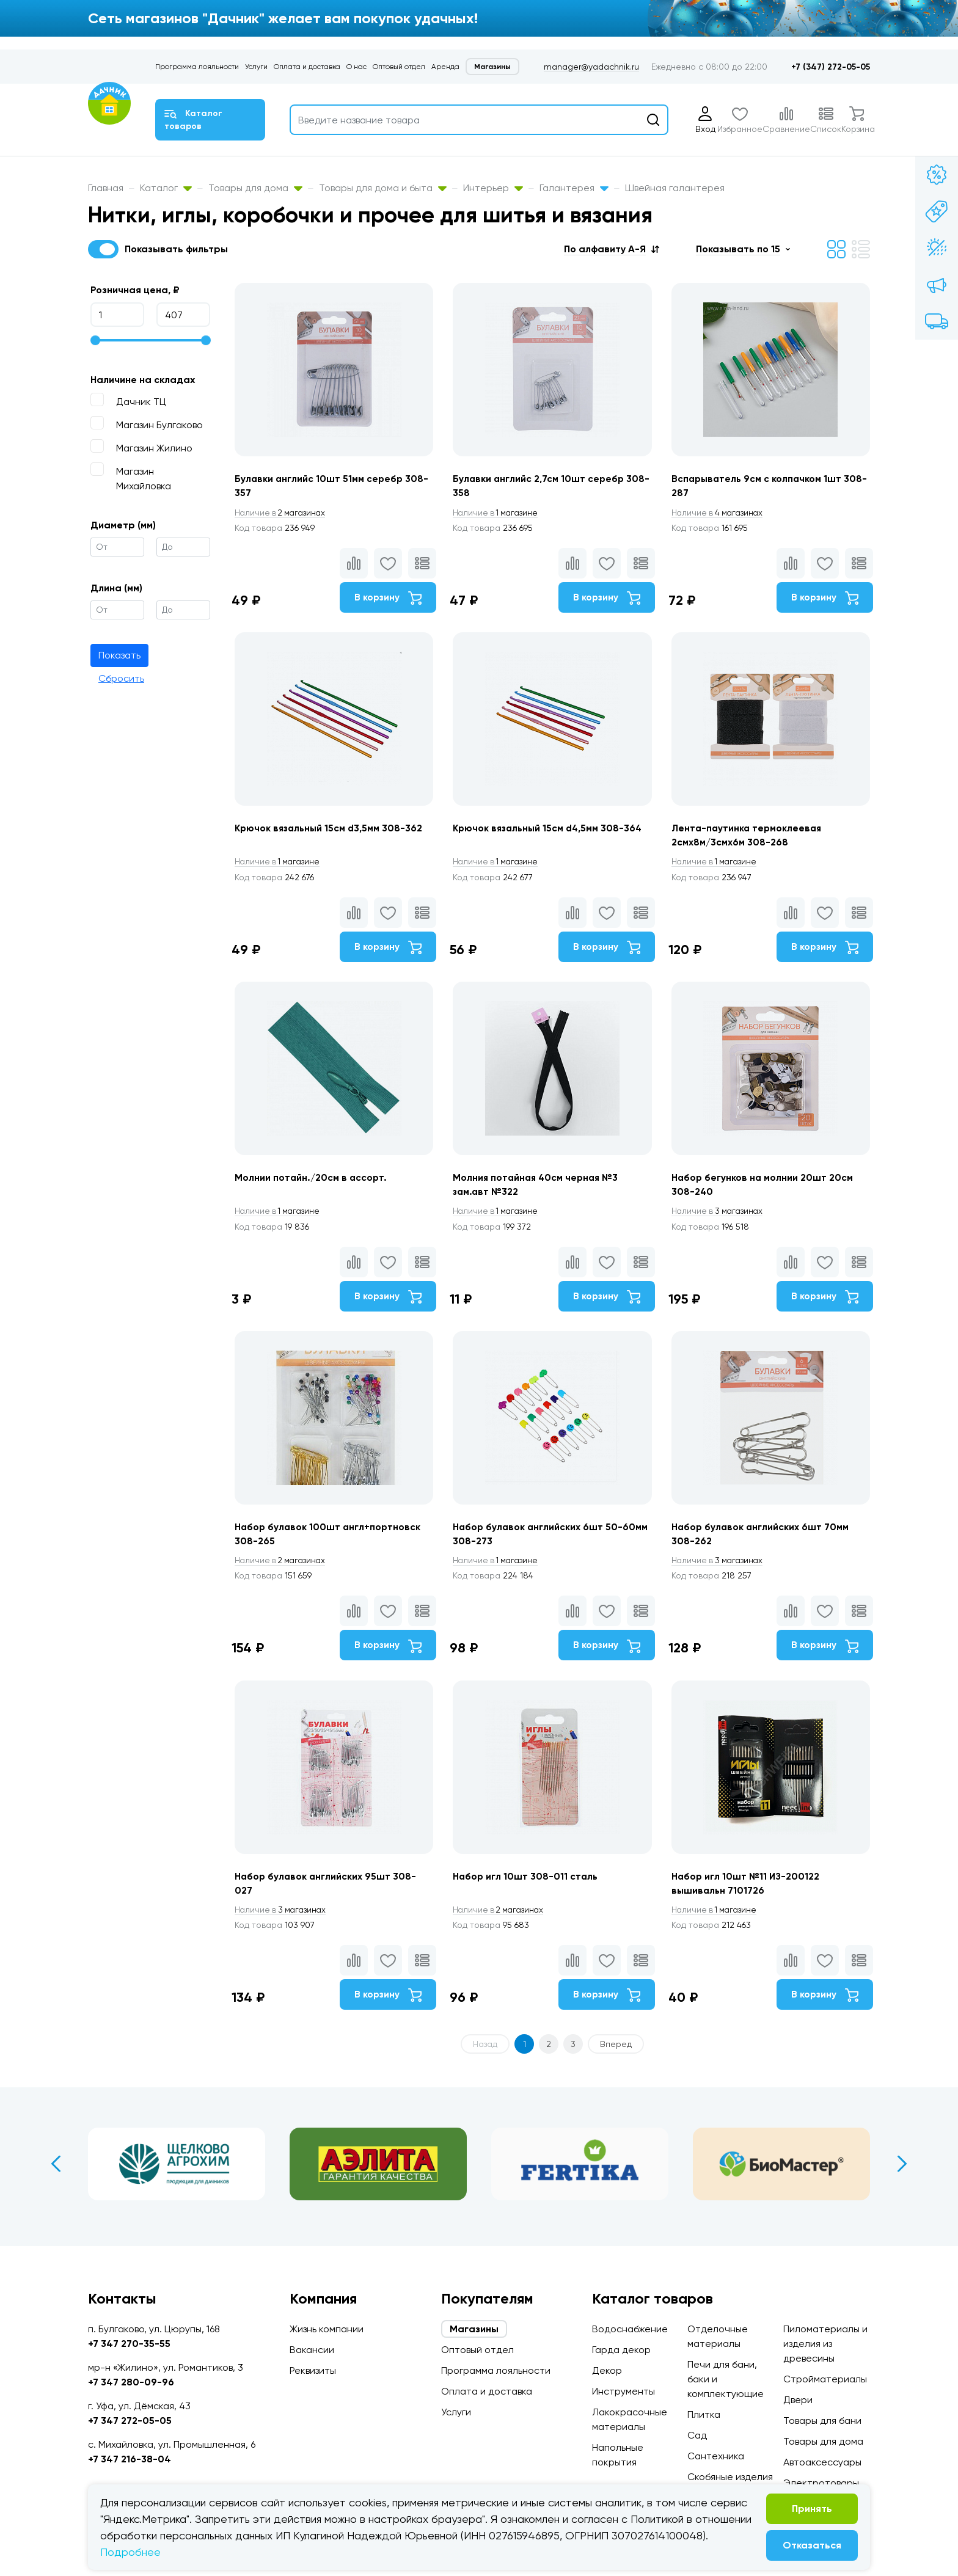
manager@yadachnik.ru (591, 66)
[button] (611, 249)
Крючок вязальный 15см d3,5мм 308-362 (331, 833)
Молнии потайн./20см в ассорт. (312, 1188)
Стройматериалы (825, 2379)
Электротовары (821, 2483)
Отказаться (812, 2545)
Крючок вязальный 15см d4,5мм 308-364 (552, 833)
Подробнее (130, 2551)
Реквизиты (313, 2370)
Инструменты (623, 2391)
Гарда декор (621, 2349)
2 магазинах (282, 513)
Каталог (166, 188)
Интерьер (493, 188)
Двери (798, 2400)
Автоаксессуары (822, 2462)
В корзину (385, 598)
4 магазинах (722, 513)
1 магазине (499, 513)
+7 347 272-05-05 (130, 2420)
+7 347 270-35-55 (129, 2343)
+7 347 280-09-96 (131, 2382)
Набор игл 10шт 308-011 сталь (528, 1898)
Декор (607, 2370)
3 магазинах (722, 1223)
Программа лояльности (197, 66)
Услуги (256, 66)
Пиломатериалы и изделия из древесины (825, 2343)
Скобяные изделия (730, 2477)
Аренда (445, 66)
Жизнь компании (327, 2329)
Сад (697, 2435)
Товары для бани (822, 2420)
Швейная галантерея (675, 188)
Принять (812, 2508)
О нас (356, 66)
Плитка (703, 2414)
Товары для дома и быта (383, 188)
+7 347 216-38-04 (129, 2459)
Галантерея (574, 188)
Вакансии (312, 2349)
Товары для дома (255, 188)
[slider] (95, 340)
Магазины (492, 66)
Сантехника (715, 2456)
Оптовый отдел (399, 66)
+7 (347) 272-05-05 (830, 67)
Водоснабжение (630, 2329)
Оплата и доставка (307, 66)
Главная (105, 188)
